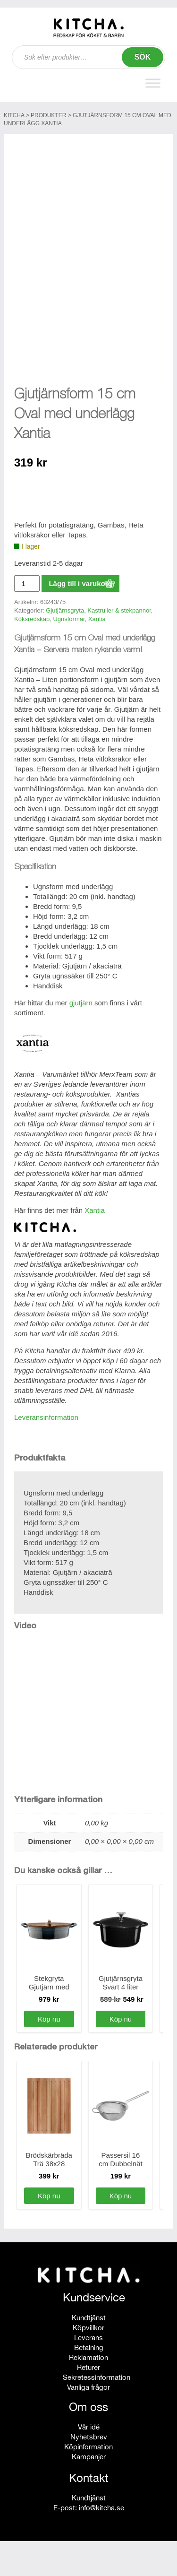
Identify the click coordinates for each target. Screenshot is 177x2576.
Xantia (97, 654)
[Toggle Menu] (152, 82)
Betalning (88, 2382)
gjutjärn (81, 1038)
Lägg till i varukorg (80, 618)
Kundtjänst (89, 2353)
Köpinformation (88, 2482)
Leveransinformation (46, 1452)
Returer (88, 2402)
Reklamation (88, 2392)
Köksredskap (32, 654)
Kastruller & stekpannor (119, 645)
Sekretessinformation (96, 2412)
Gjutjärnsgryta (65, 645)
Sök (143, 57)
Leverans (88, 2373)
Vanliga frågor (88, 2422)
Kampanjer (89, 2492)
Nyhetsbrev (88, 2472)
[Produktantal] (27, 618)
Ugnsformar (68, 654)
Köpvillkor (88, 2363)
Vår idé (89, 2462)
